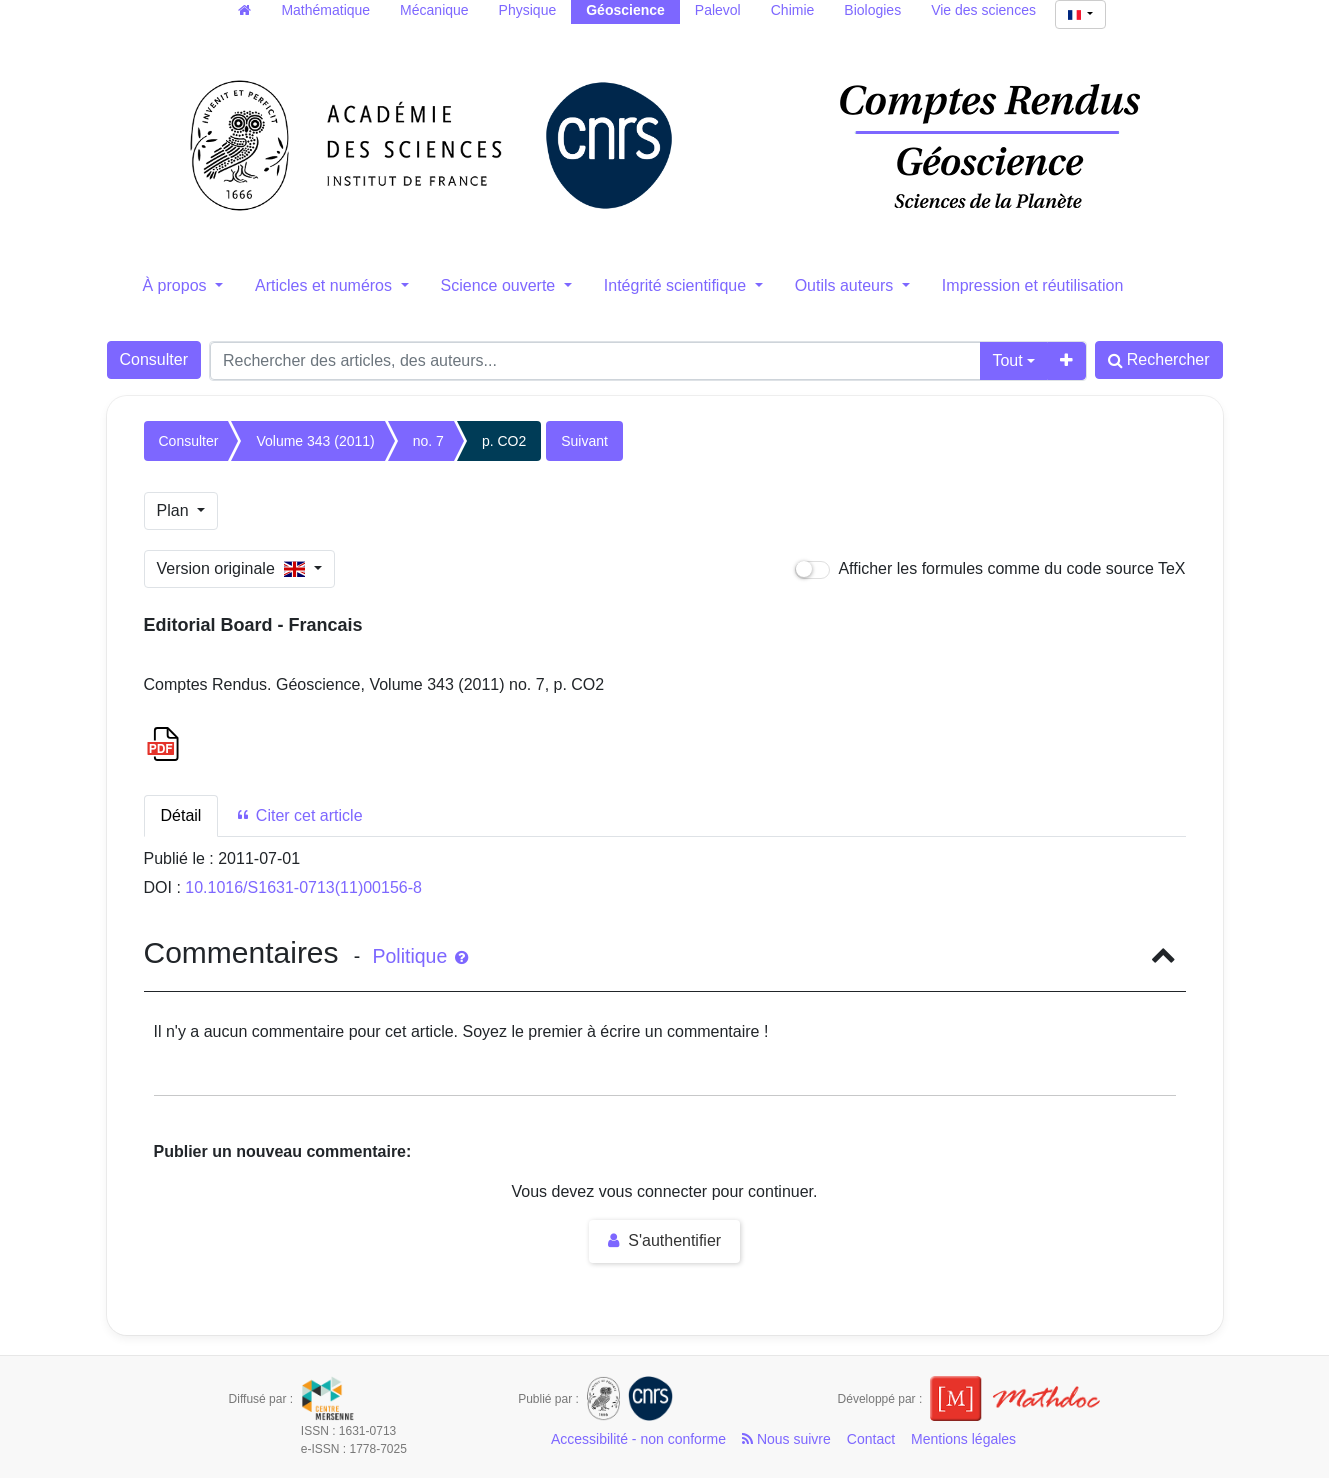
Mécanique (434, 10)
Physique (528, 10)
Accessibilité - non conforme (638, 1439)
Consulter (154, 359)
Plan (175, 510)
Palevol (718, 10)
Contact (871, 1439)
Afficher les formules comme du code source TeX (990, 569)
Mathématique (325, 10)
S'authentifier (664, 1240)
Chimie (793, 10)
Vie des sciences (983, 10)
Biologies (872, 10)
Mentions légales (963, 1439)
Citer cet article (298, 815)
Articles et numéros (325, 285)
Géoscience (625, 10)
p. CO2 (504, 441)
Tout (1007, 360)
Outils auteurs (846, 285)
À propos (177, 285)
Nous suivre (786, 1439)
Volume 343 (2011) (315, 441)
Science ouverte (500, 285)
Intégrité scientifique (677, 285)
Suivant (584, 441)
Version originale (233, 568)
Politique (419, 956)
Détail (181, 815)
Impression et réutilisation (1032, 285)
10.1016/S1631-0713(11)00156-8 (303, 887)
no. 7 (428, 441)
